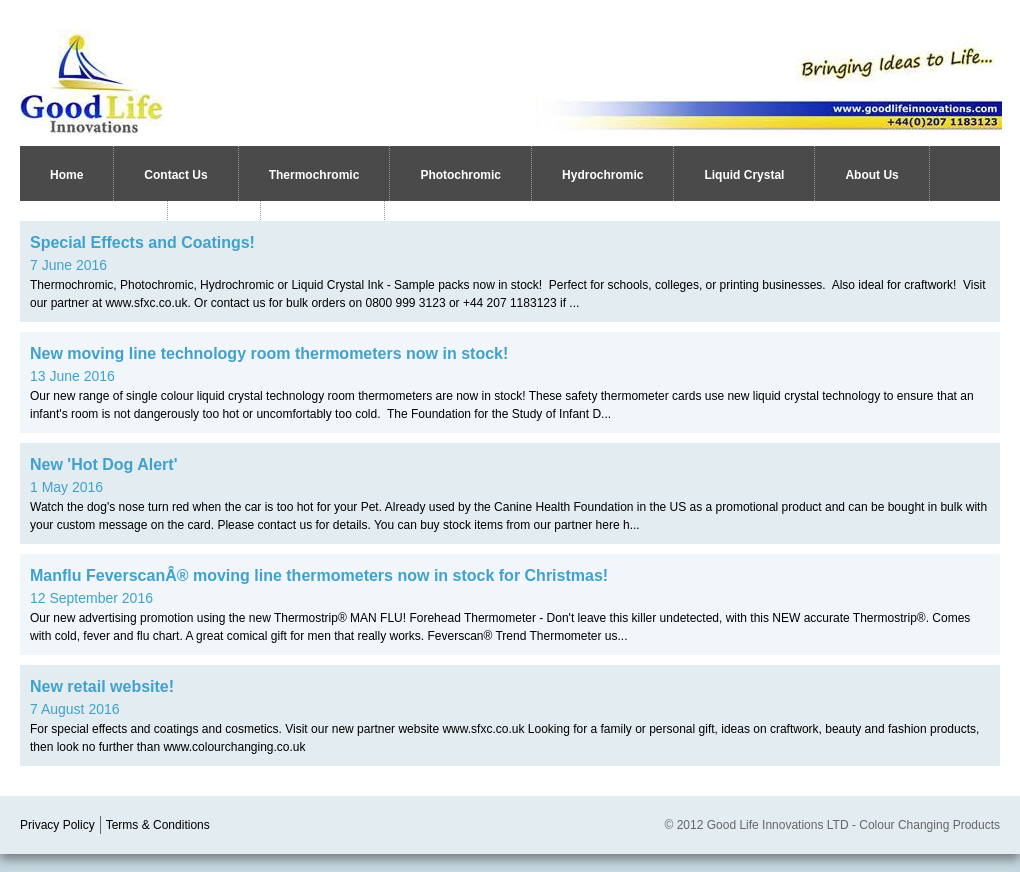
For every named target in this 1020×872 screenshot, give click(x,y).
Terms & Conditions (158, 825)
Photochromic (460, 175)
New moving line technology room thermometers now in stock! (269, 353)
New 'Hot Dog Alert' (103, 464)
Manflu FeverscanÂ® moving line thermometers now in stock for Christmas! (319, 575)
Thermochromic (314, 175)
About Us (871, 175)
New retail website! (102, 686)
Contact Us (175, 175)
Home (66, 175)
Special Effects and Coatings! (142, 242)
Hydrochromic (602, 175)
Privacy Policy (57, 825)
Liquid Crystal (744, 175)
